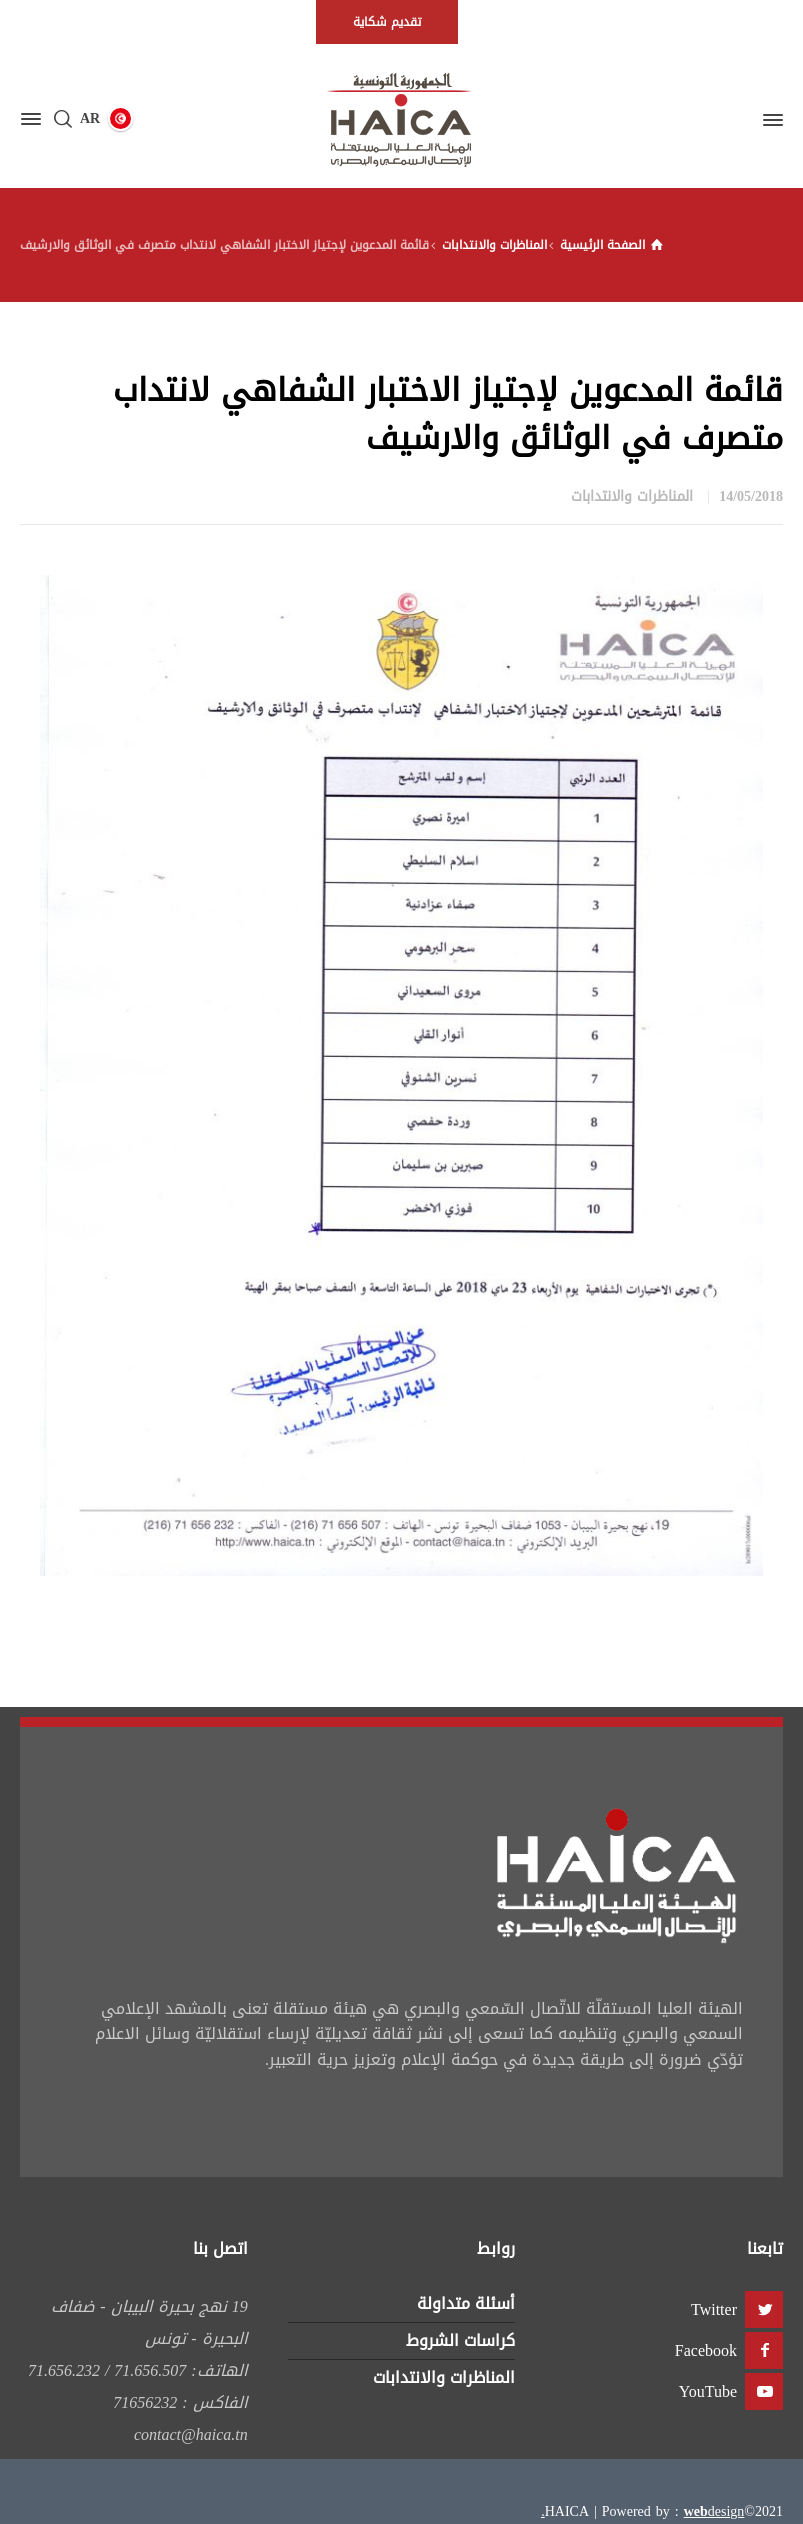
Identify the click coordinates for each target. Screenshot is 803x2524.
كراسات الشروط (460, 2340)
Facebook (706, 2350)
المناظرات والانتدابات (632, 496)
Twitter (714, 2309)
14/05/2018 (751, 496)
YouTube (708, 2391)
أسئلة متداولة (466, 2303)
